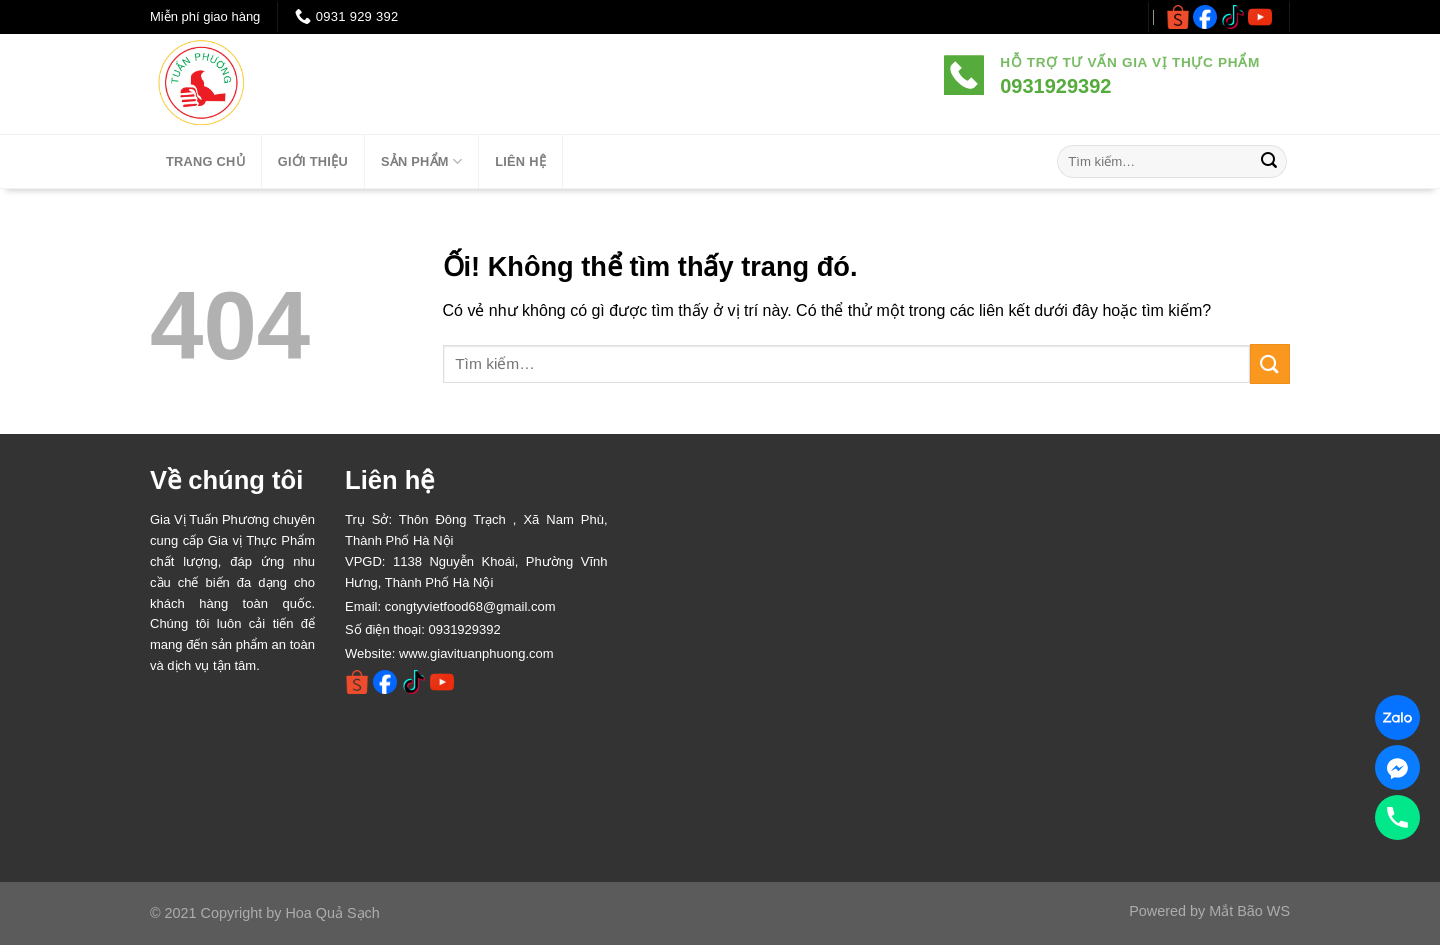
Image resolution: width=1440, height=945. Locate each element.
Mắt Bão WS (1249, 911)
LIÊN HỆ (520, 161)
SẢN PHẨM (421, 161)
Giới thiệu (313, 161)
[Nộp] (1269, 162)
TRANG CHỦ (205, 161)
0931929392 (464, 629)
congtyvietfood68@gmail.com (470, 606)
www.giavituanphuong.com (476, 653)
